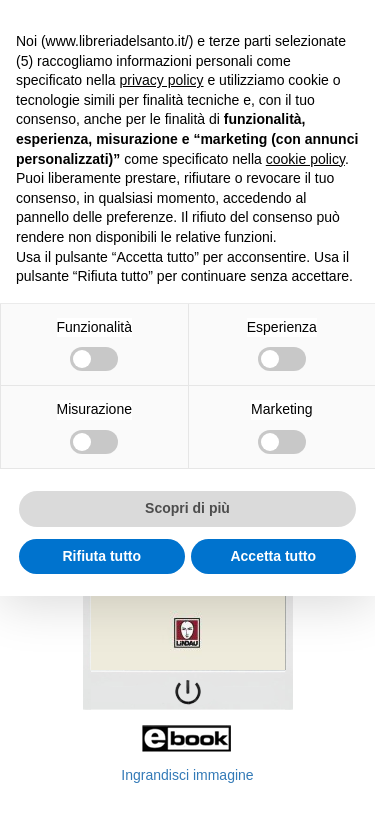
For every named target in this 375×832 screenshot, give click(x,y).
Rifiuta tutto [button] (101, 556)
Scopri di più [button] (187, 508)
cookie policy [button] (305, 159)
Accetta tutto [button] (273, 556)
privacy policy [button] (162, 80)
